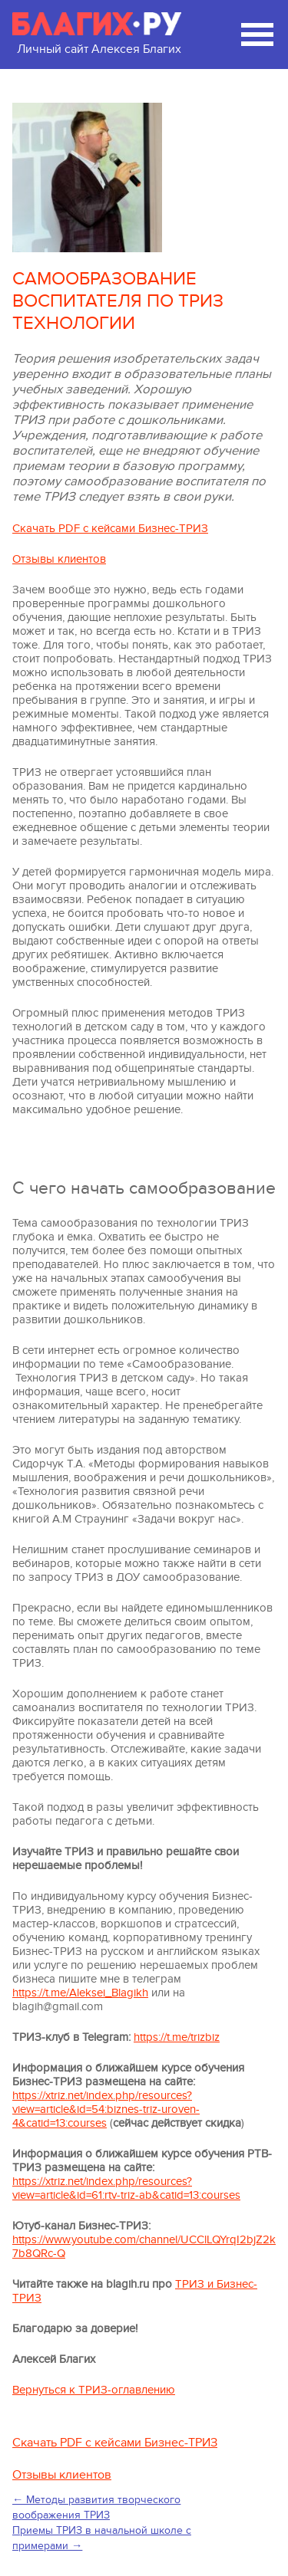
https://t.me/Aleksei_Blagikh (80, 1992)
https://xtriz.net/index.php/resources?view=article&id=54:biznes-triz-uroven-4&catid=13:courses (106, 2109)
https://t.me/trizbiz (177, 2037)
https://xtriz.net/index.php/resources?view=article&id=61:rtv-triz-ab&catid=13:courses (126, 2188)
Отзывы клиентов (59, 559)
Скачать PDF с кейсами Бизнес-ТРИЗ (110, 528)
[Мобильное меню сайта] (257, 34)
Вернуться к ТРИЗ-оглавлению (93, 2390)
